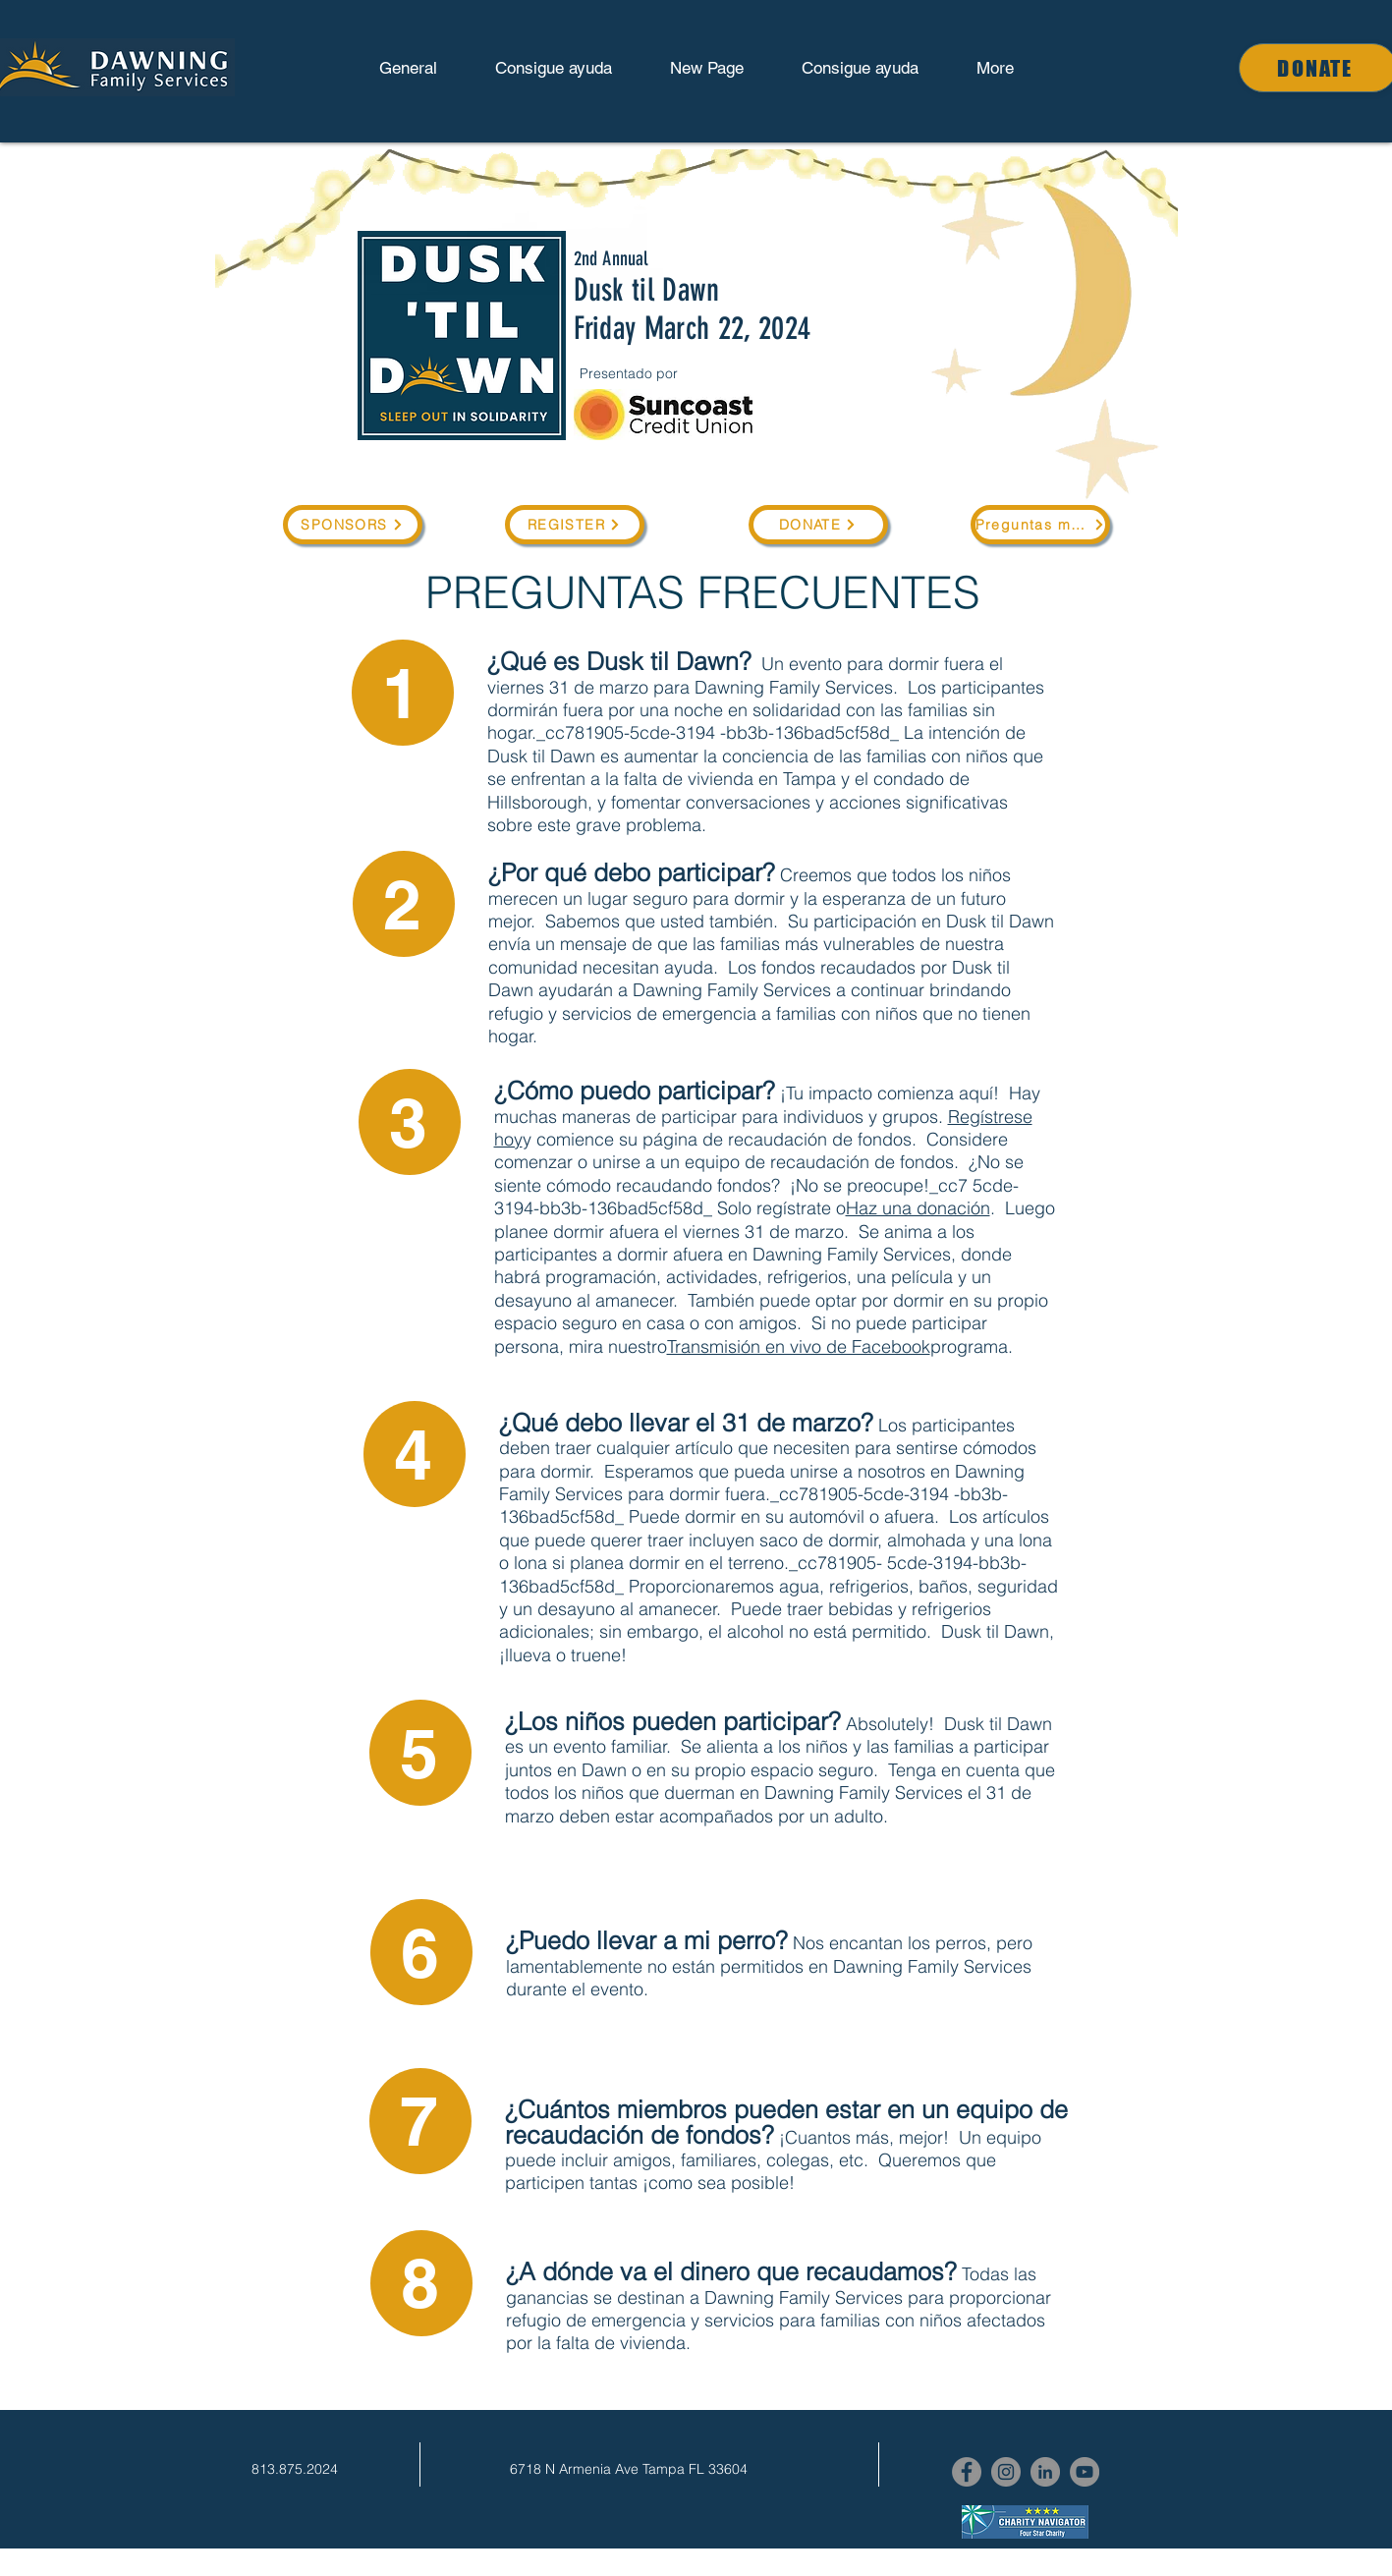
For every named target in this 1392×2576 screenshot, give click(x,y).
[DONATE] (818, 524)
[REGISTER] (574, 524)
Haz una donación (918, 1208)
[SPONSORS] (352, 524)
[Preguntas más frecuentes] (1040, 524)
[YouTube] (1084, 2472)
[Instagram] (1006, 2472)
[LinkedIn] (1045, 2472)
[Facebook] (966, 2472)
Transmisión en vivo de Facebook (798, 1346)
